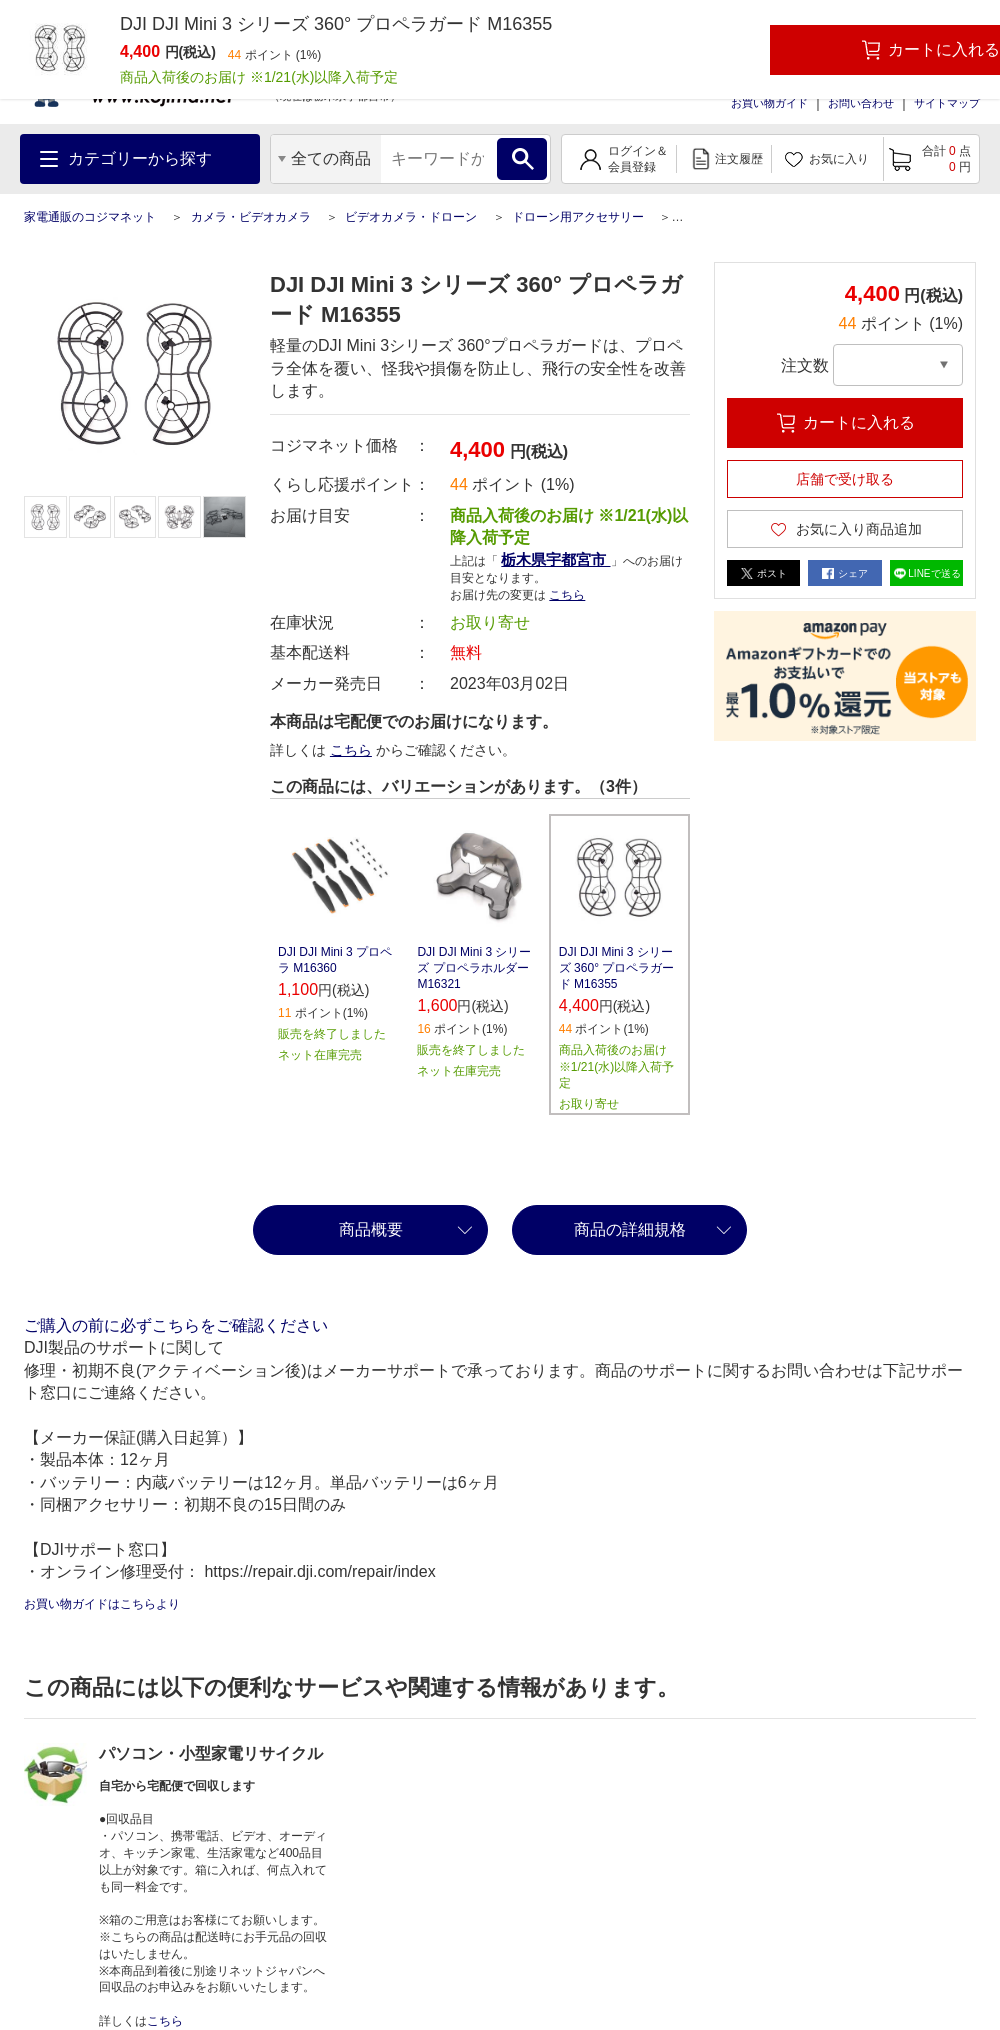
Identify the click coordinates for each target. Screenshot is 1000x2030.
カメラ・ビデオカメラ (251, 217)
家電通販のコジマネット (90, 217)
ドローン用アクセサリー (578, 217)
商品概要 (371, 1229)
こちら (567, 595)
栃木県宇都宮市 (555, 559)
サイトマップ (947, 103)
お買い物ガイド (769, 103)
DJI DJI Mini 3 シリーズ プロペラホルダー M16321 (474, 968)
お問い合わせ (861, 103)
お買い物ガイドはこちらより (102, 1604)
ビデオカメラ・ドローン (411, 217)
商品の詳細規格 (630, 1229)
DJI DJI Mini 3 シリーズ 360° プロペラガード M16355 (617, 968)
